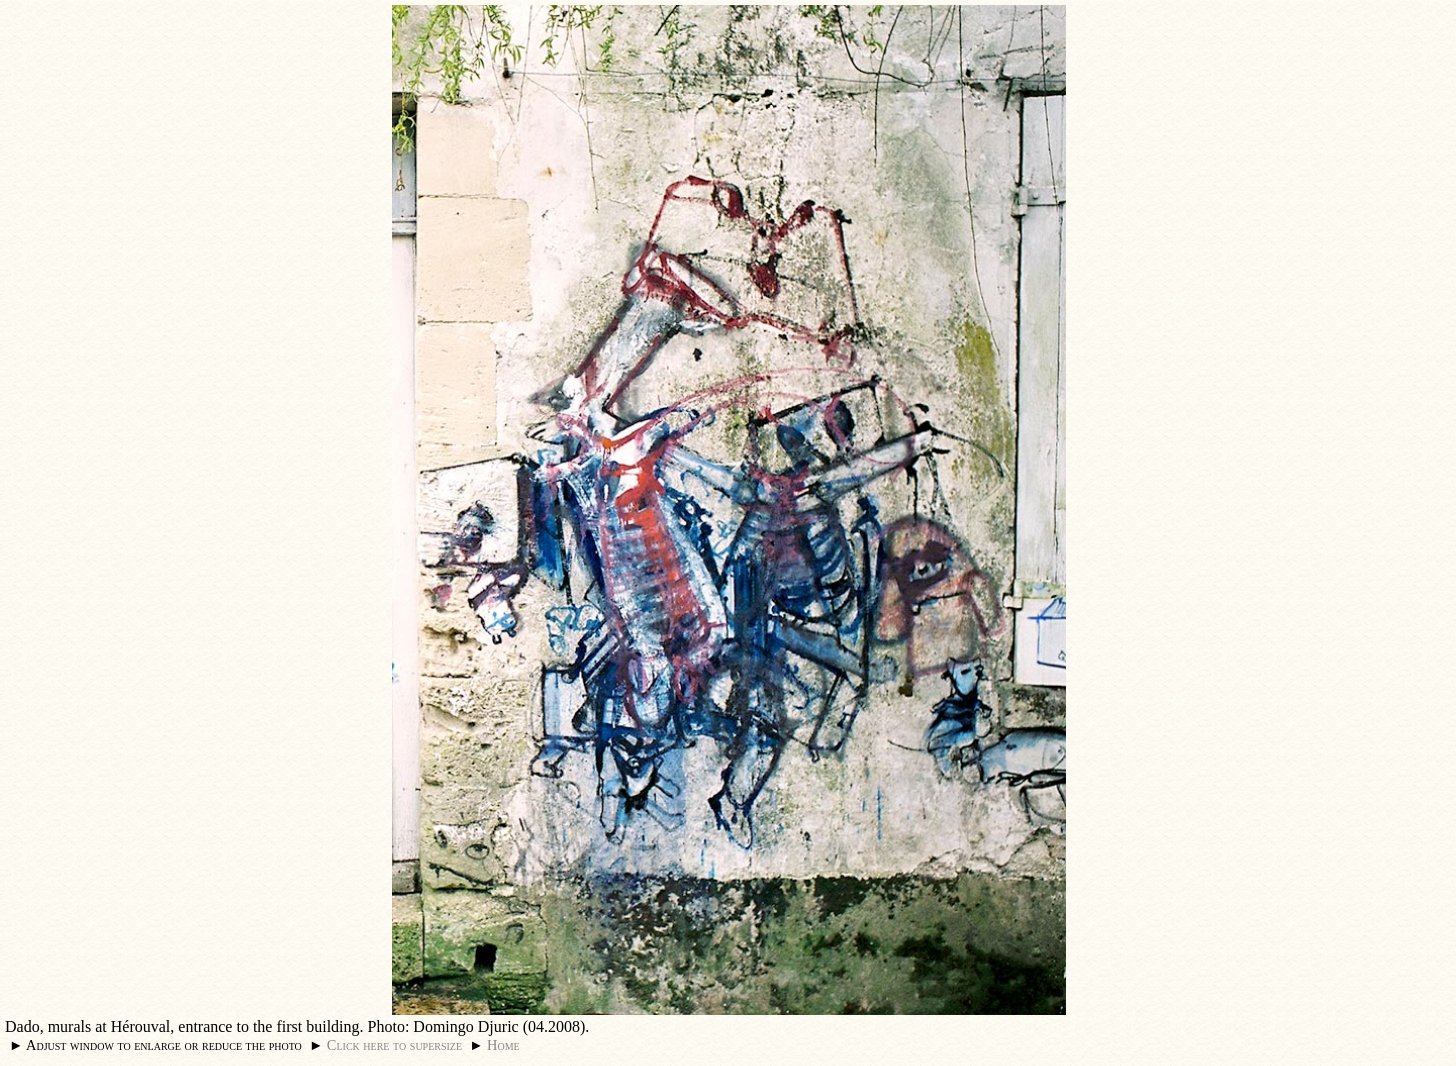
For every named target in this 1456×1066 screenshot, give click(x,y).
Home (503, 1045)
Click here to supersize (394, 1045)
